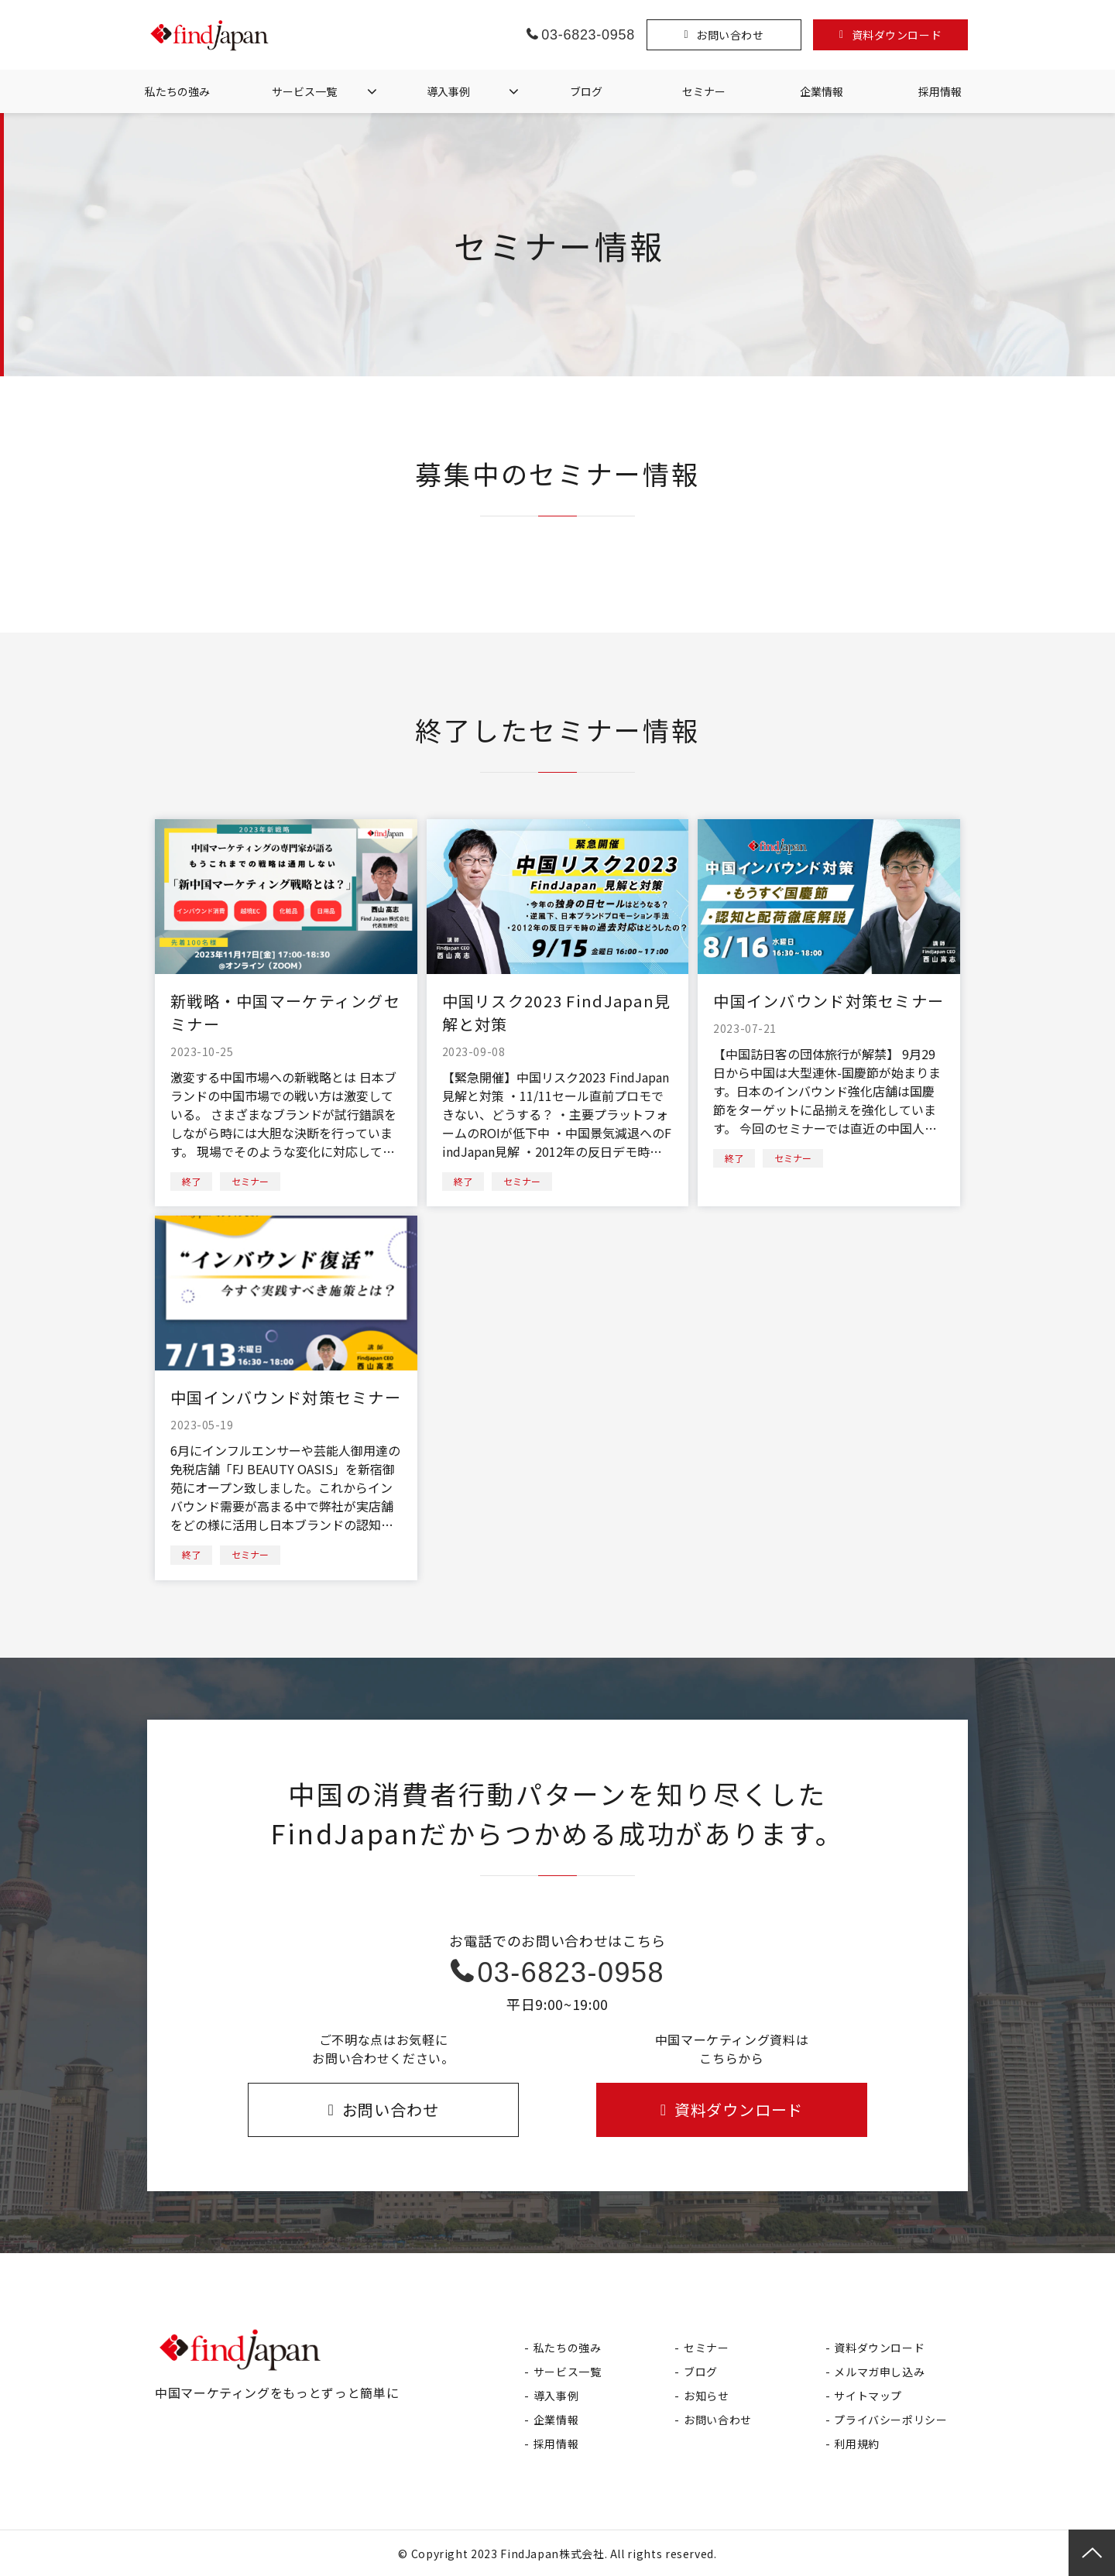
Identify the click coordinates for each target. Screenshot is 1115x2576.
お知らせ (706, 2395)
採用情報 (940, 91)
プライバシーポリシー (890, 2419)
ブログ (586, 91)
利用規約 (857, 2443)
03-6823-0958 (588, 35)
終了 (191, 1181)
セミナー (704, 91)
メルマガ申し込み (879, 2371)
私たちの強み (177, 91)
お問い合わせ (729, 35)
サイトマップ (868, 2395)
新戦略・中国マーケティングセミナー (285, 1012)
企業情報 (821, 91)
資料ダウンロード (897, 35)
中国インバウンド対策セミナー (828, 1001)
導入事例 (448, 91)
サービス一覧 (304, 91)
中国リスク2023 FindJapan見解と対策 (556, 1012)
